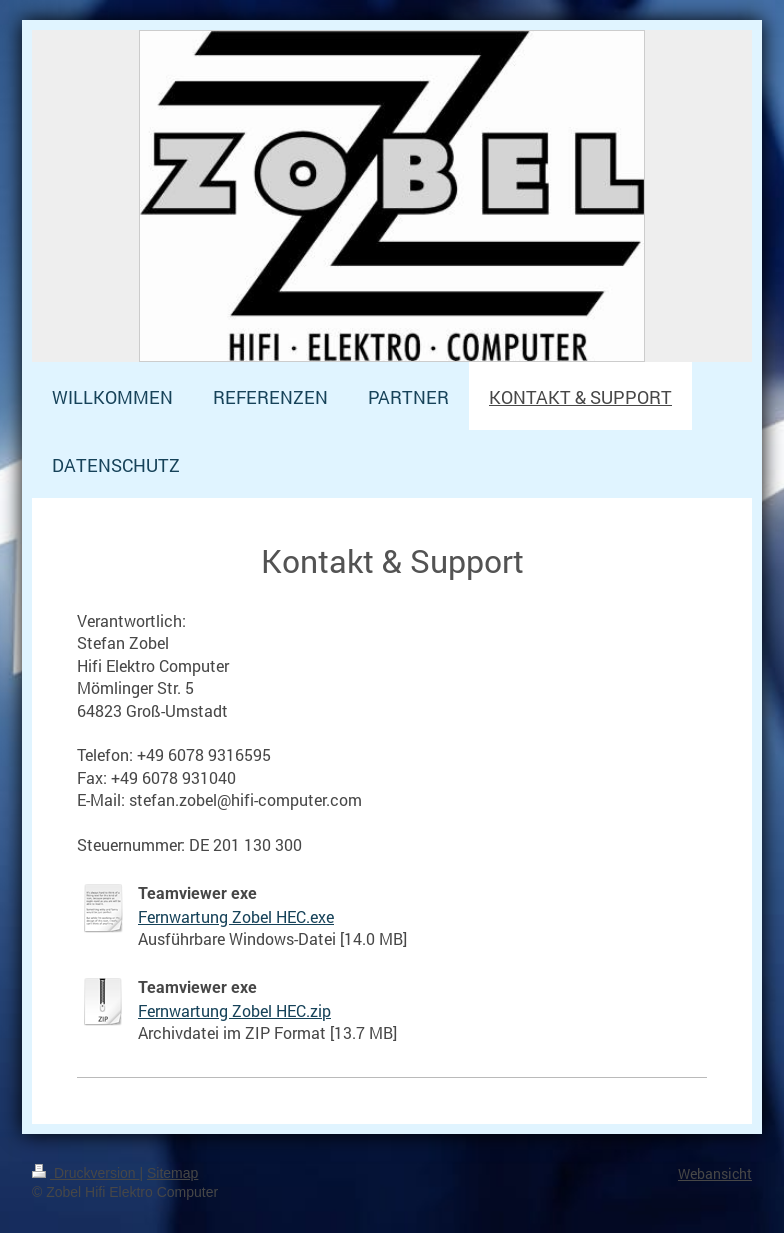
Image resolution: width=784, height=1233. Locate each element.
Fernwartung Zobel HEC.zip (234, 1010)
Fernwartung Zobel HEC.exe (236, 916)
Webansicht (715, 1173)
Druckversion (85, 1173)
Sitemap (172, 1173)
